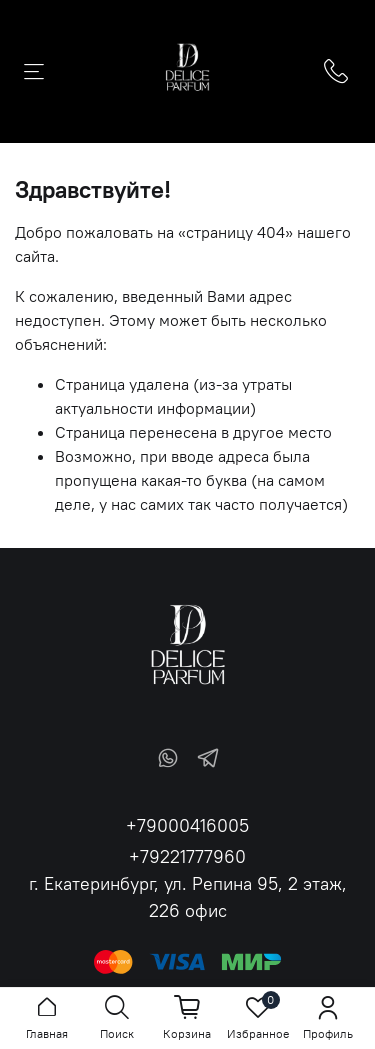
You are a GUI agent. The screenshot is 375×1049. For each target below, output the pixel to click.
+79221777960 (187, 856)
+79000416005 (187, 825)
